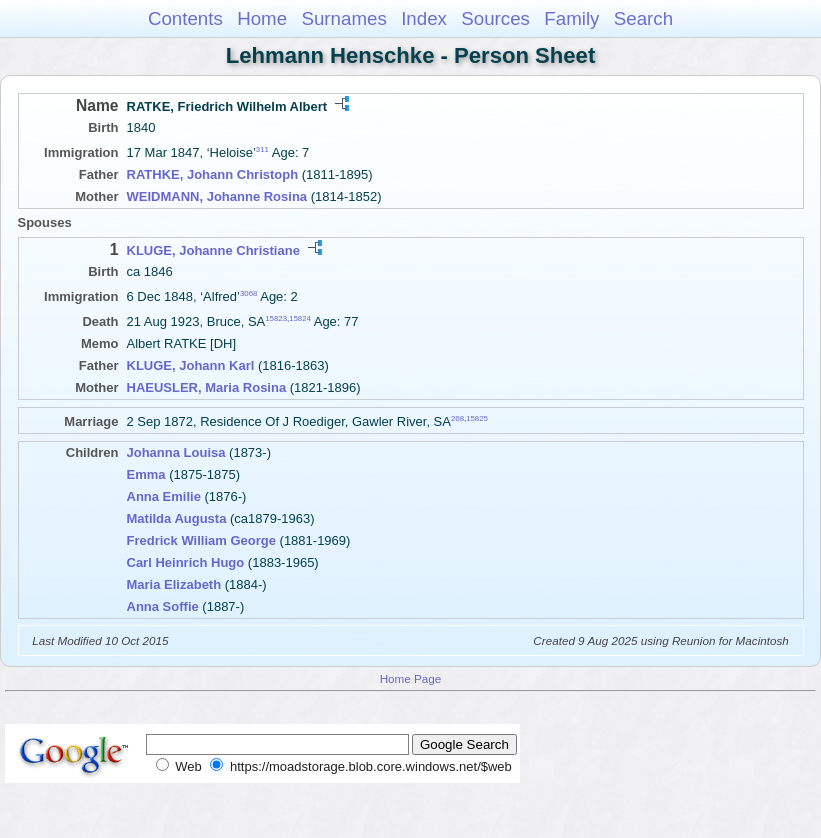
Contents (185, 18)
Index (424, 18)
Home (262, 18)
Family (571, 18)
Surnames (343, 18)
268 (457, 418)
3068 (248, 293)
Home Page (411, 678)
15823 (276, 318)
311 (262, 149)
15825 (477, 418)
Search (643, 18)
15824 (300, 318)
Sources (495, 18)
